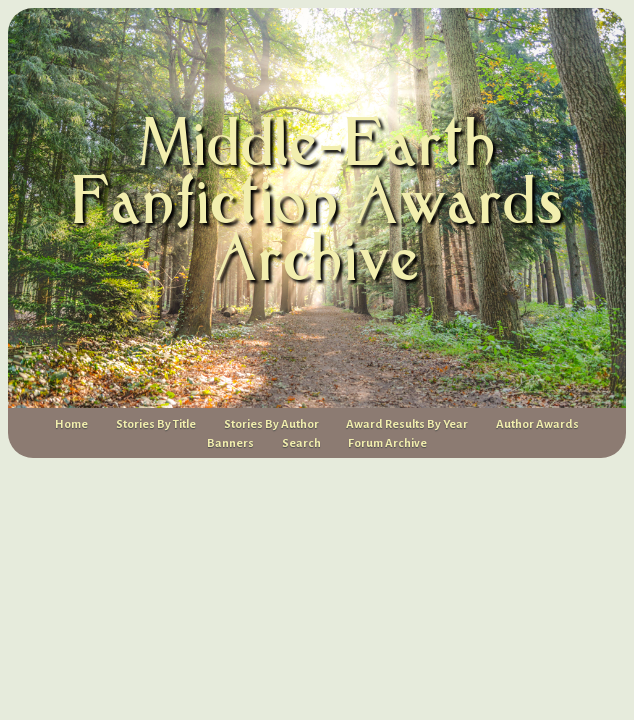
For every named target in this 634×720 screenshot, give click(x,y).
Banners (230, 443)
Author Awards (537, 424)
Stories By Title (156, 424)
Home (71, 424)
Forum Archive (387, 443)
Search (301, 443)
